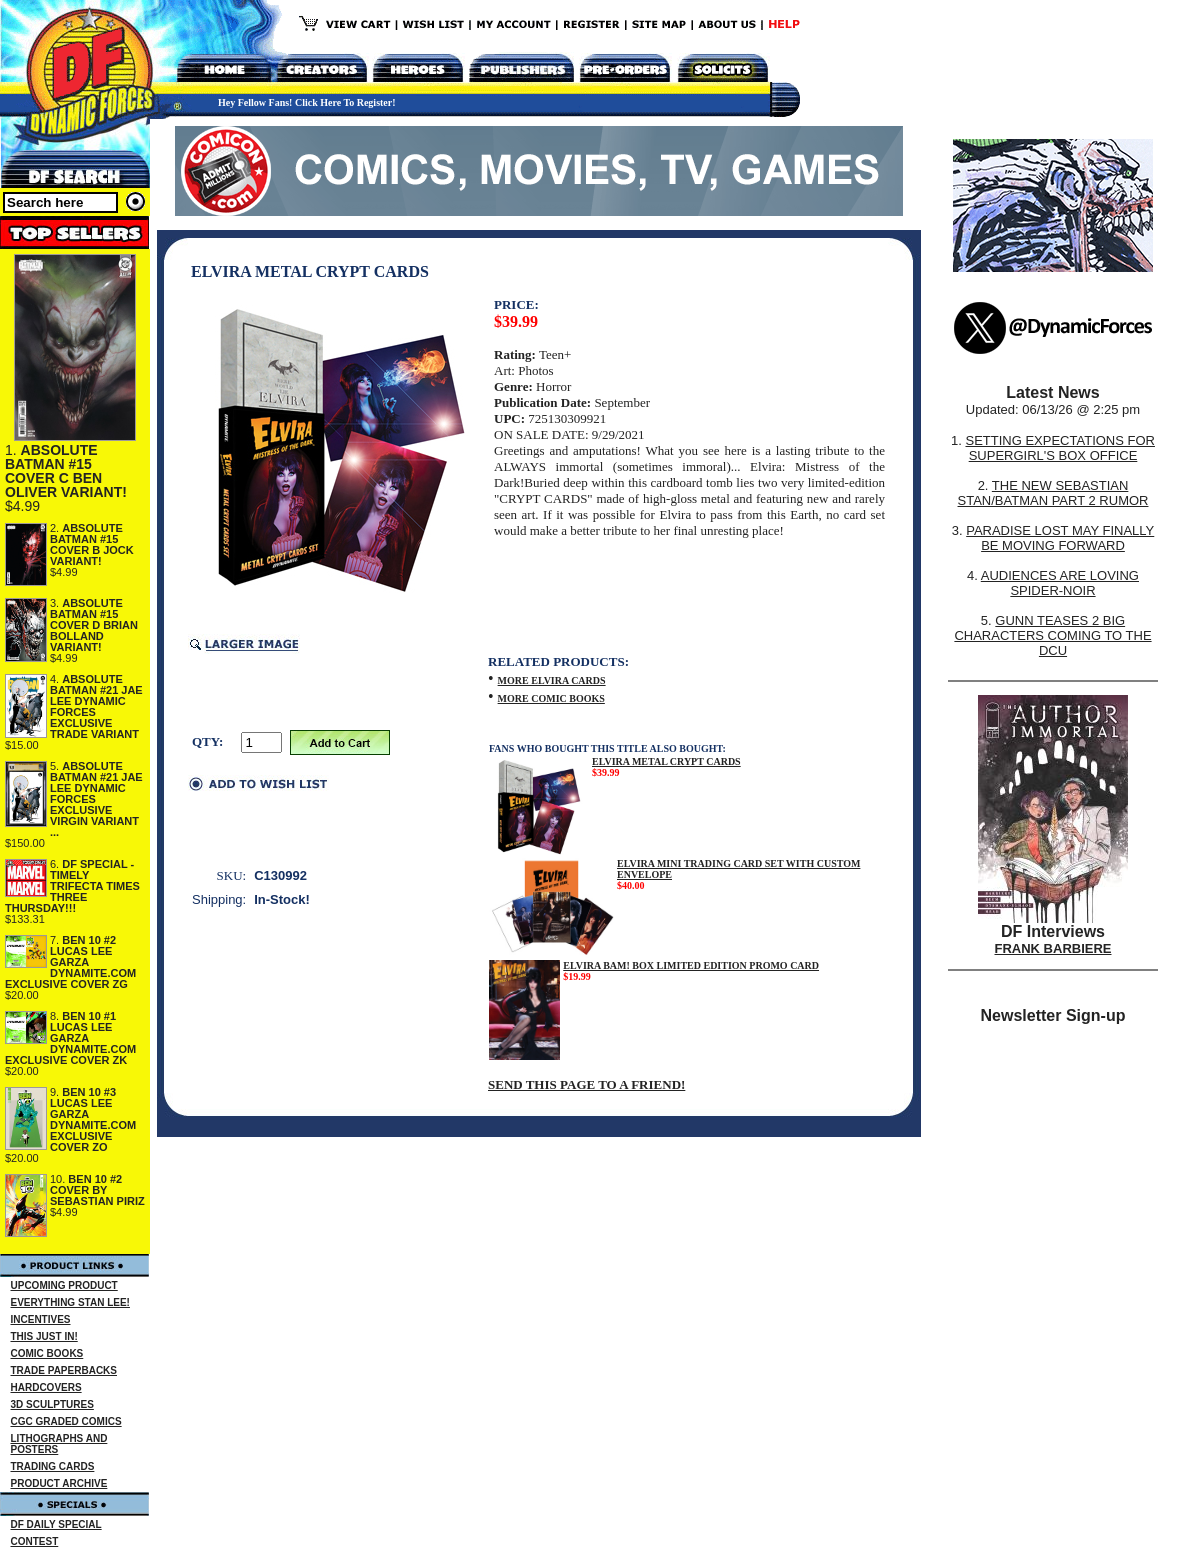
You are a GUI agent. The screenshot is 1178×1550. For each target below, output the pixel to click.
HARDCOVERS (46, 1387)
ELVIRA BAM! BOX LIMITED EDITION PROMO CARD (691, 965)
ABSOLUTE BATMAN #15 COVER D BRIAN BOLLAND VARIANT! (94, 625)
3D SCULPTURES (52, 1404)
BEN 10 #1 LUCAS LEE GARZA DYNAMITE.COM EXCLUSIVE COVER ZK (70, 1038)
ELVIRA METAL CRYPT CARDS (666, 761)
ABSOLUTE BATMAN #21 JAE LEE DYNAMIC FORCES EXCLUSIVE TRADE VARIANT (96, 706)
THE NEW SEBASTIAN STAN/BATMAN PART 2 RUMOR (1053, 493)
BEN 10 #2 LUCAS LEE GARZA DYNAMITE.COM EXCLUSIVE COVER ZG (70, 962)
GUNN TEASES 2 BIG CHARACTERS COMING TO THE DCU (1052, 635)
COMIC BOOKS (47, 1353)
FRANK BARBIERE (1053, 948)
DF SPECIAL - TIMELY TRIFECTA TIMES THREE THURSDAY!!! (72, 886)
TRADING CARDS (53, 1466)
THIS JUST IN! (44, 1336)
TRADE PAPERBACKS (64, 1370)
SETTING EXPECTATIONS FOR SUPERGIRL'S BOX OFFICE (1059, 448)
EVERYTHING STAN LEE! (70, 1302)
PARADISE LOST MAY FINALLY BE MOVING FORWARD (1060, 538)
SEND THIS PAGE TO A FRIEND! (586, 1084)
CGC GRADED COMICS (66, 1421)
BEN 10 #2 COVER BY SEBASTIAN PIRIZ (97, 1190)
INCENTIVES (41, 1319)
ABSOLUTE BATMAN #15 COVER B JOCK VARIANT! (92, 544)
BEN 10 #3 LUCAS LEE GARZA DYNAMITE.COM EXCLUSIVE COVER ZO (93, 1119)
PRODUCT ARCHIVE (59, 1483)
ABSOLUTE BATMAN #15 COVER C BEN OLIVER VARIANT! (66, 471)
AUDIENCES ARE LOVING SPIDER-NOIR (1060, 583)
